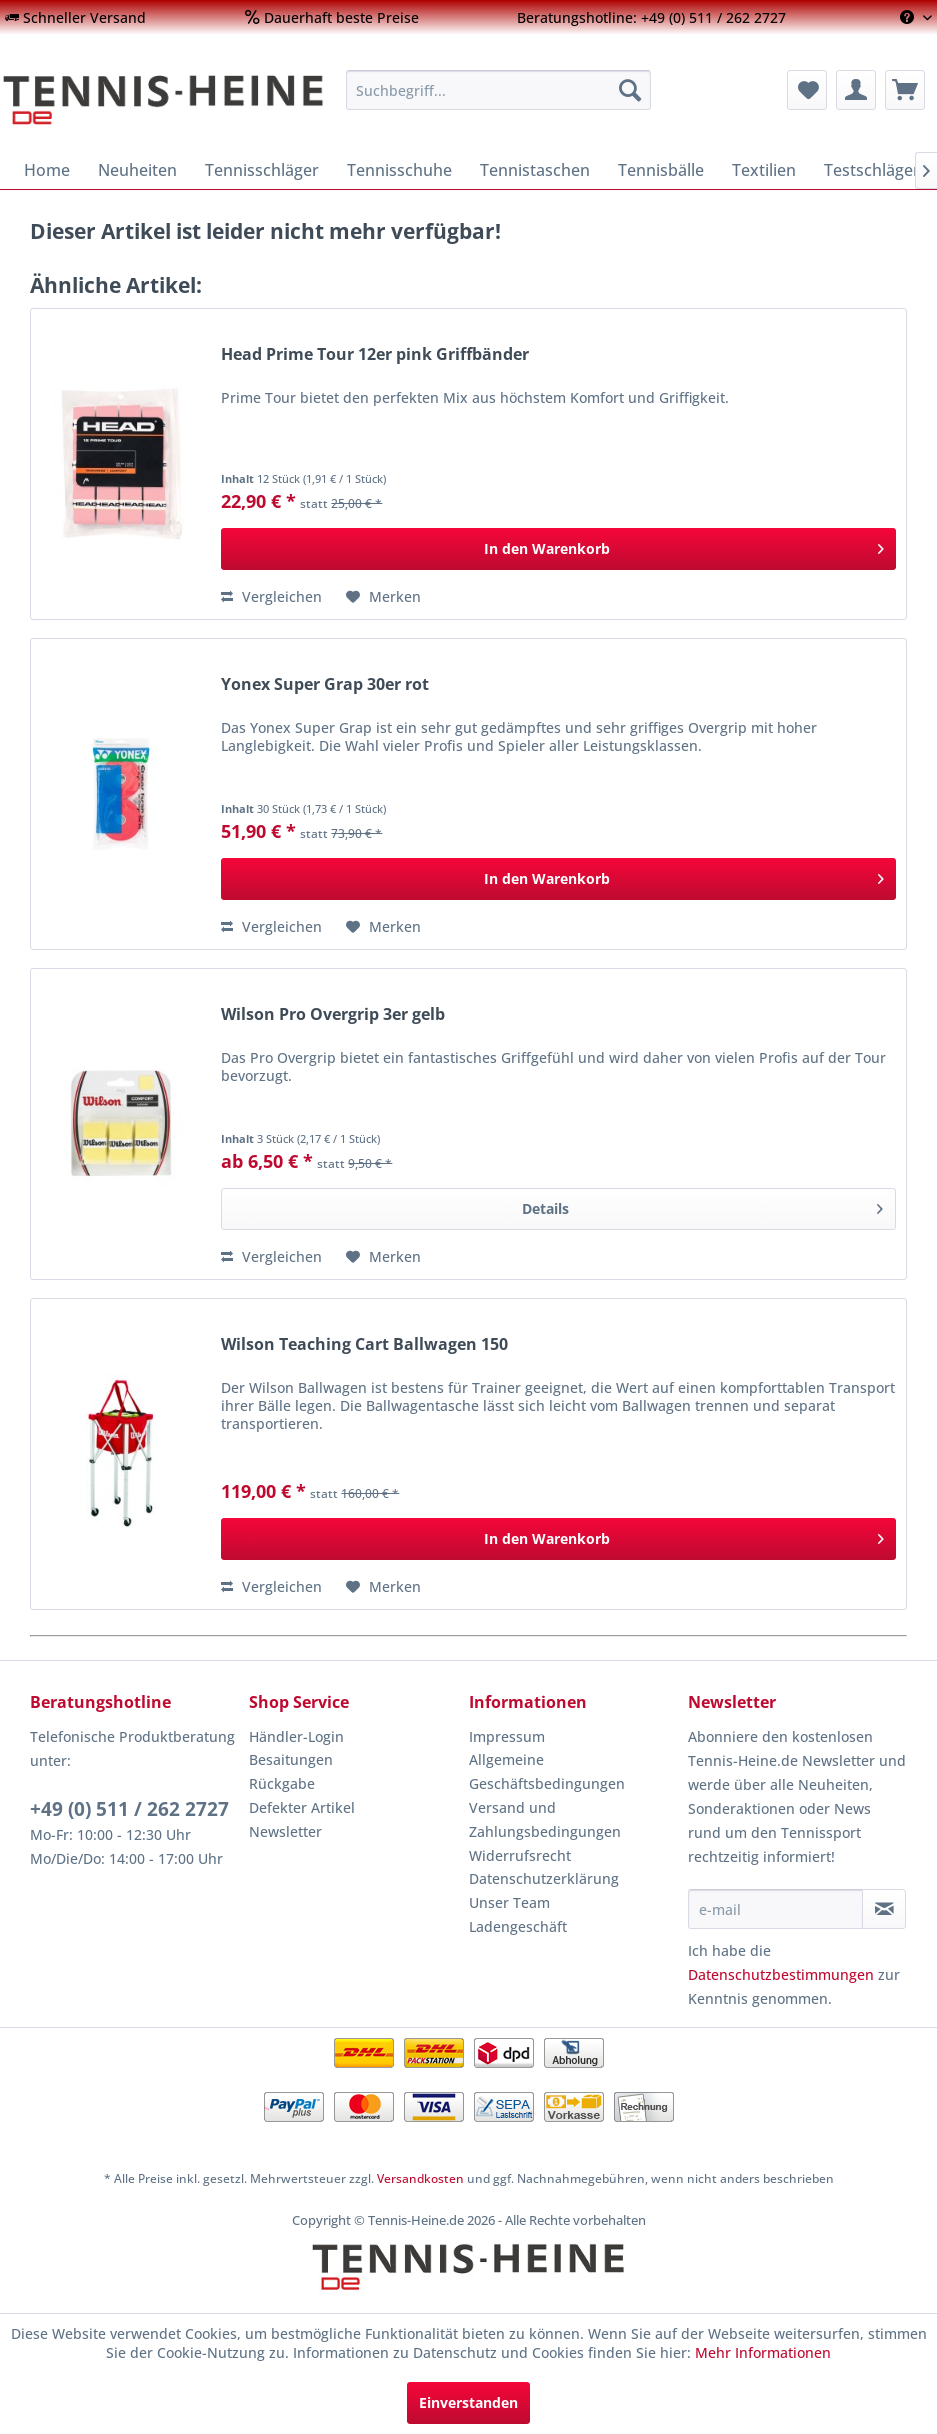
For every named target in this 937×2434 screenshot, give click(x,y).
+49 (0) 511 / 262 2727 (129, 1809)
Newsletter (285, 1831)
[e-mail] (775, 1909)
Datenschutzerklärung (544, 1878)
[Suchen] (630, 90)
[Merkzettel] (807, 90)
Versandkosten (420, 2178)
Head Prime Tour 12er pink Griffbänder (375, 354)
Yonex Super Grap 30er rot (325, 684)
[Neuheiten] (137, 170)
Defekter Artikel (302, 1807)
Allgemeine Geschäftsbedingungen (547, 1771)
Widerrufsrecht (520, 1855)
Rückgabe (282, 1783)
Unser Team (509, 1902)
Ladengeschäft (518, 1926)
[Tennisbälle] (661, 170)
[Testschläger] (872, 170)
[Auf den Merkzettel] (383, 597)
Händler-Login (296, 1736)
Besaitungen (291, 1759)
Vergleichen (271, 596)
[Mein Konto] (856, 90)
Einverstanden (468, 2402)
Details (702, 1205)
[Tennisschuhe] (399, 170)
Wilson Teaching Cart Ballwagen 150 (364, 1344)
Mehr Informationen (763, 2352)
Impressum (507, 1736)
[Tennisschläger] (262, 170)
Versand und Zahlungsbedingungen (545, 1819)
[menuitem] (75, 17)
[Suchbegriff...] (498, 90)
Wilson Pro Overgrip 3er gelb (333, 1014)
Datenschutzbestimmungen (781, 1974)
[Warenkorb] (905, 90)
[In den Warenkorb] (558, 549)
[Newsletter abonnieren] (884, 1909)
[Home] (47, 170)
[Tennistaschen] (535, 170)
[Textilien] (764, 170)
